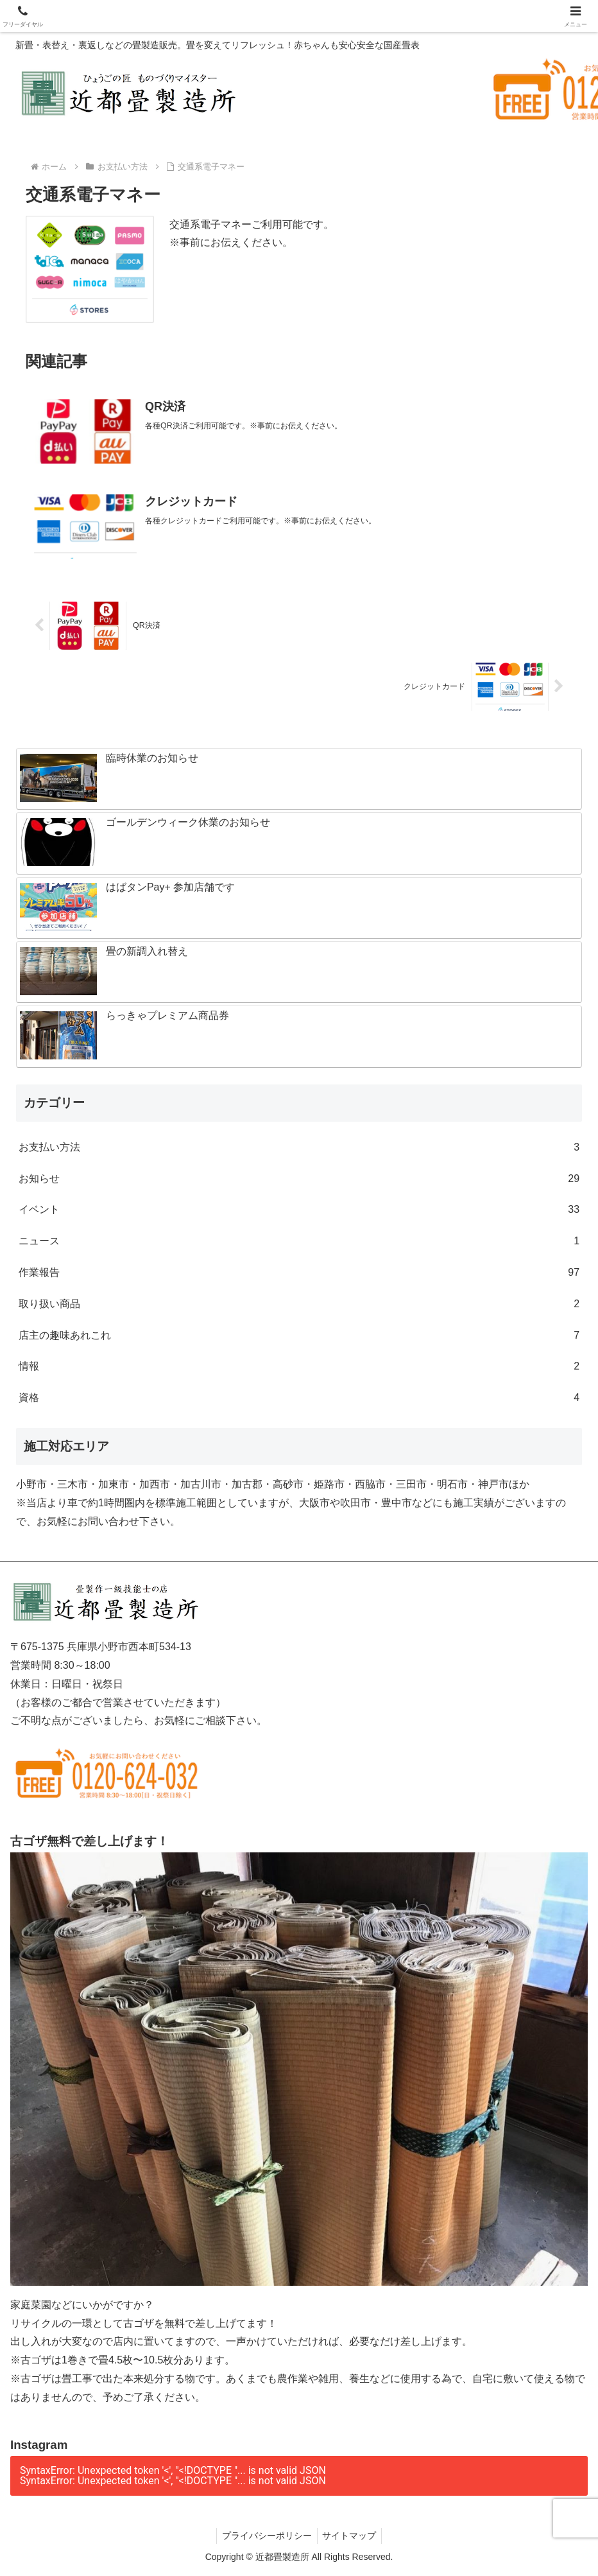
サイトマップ (351, 2535)
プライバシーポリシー (266, 2535)
